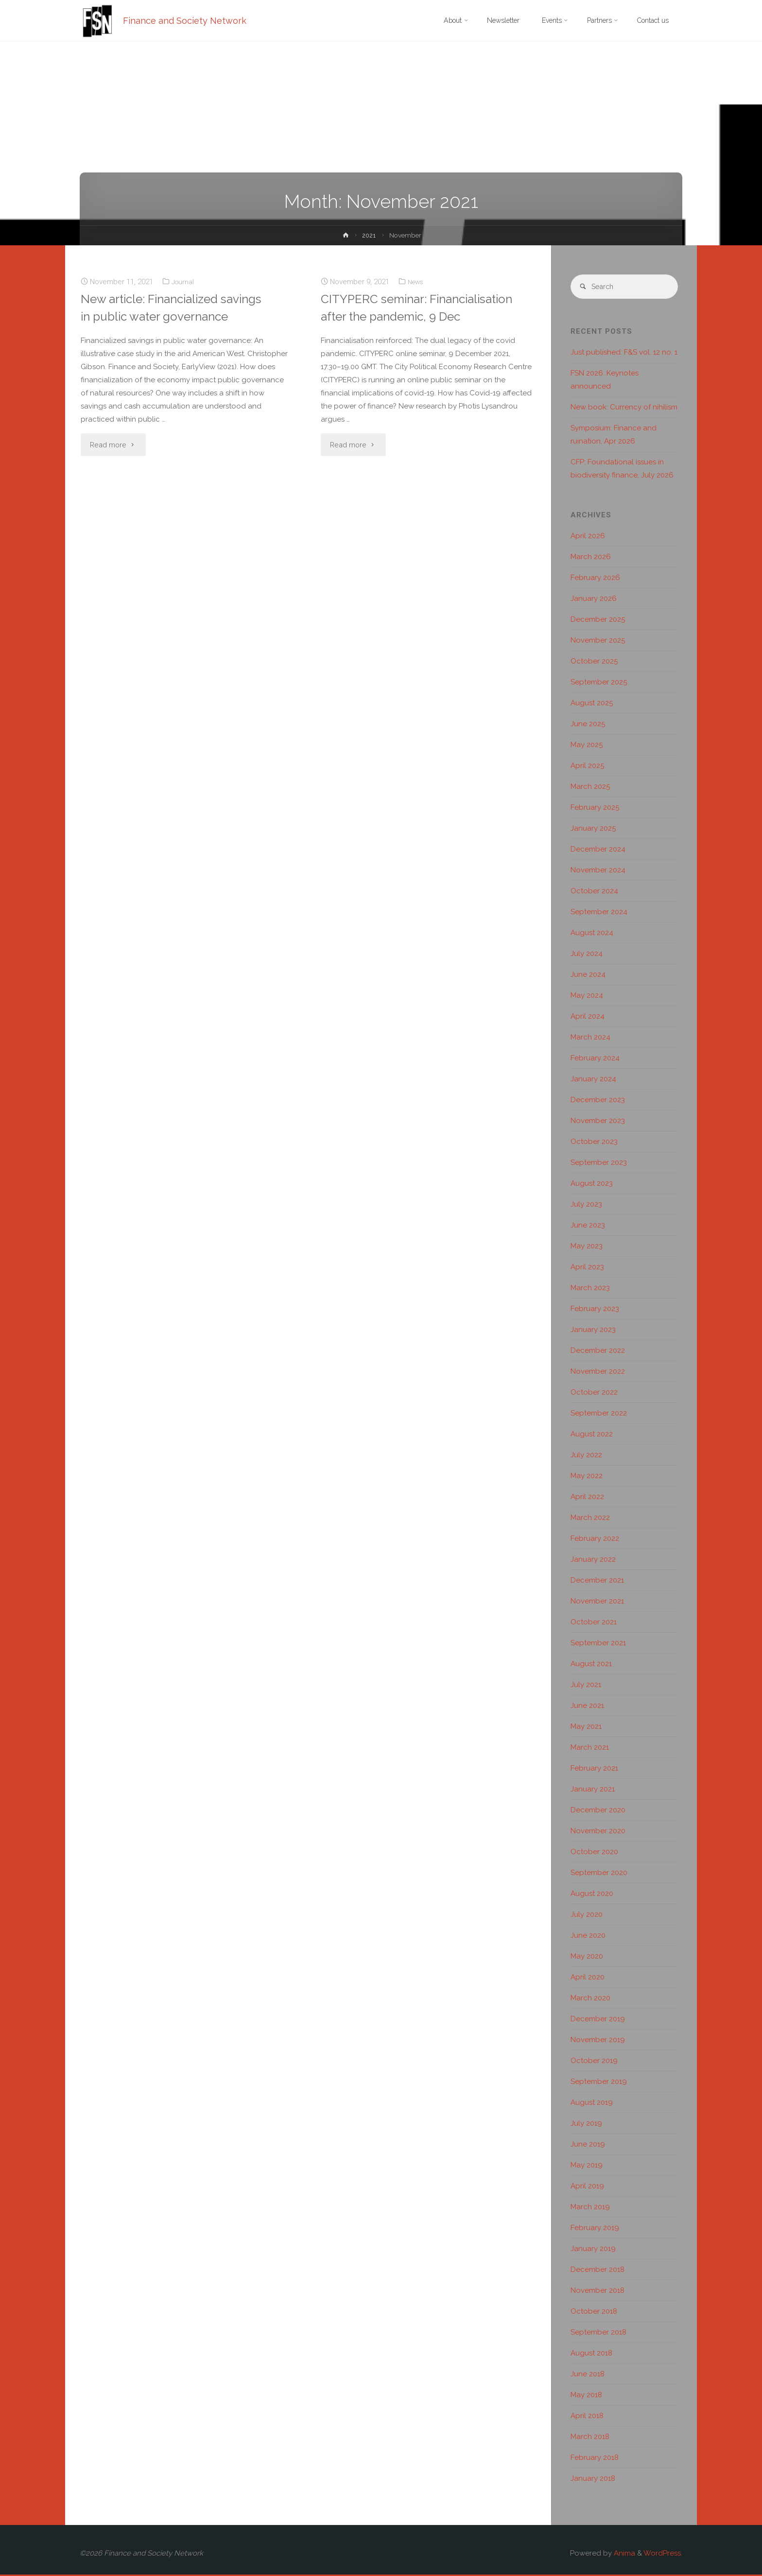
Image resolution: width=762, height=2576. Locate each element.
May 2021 (586, 1727)
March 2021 (590, 1748)
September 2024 (599, 913)
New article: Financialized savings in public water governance (156, 316)
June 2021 (587, 1707)
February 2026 (595, 579)
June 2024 (588, 976)
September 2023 (599, 1164)
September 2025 (599, 683)
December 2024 (598, 850)
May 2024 (587, 996)
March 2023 (590, 1289)
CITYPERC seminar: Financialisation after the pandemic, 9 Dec (393, 316)
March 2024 (590, 1038)
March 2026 (591, 558)
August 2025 (592, 704)
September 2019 (599, 2083)
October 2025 (594, 662)
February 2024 (595, 1059)
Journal (183, 281)
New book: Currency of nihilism (624, 408)
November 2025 (598, 641)
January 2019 (593, 2250)
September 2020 (599, 1874)
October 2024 (594, 892)
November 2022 (598, 1372)
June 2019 (588, 2145)
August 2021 (591, 1665)
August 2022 (592, 1435)
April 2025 (587, 767)
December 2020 (598, 1811)
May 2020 (587, 1957)
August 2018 (591, 2354)
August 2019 (592, 2103)
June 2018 (588, 2375)
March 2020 (590, 1999)
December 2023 (598, 1101)
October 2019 (594, 2062)
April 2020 (588, 1978)
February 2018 (595, 2459)
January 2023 (593, 1331)
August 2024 (592, 934)
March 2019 (590, 2208)
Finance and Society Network (186, 21)
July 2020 (587, 1915)
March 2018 (590, 2438)
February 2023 (595, 1310)
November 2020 (598, 1832)
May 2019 (587, 2166)
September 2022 (599, 1414)
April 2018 (587, 2417)
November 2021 (597, 1602)
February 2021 (594, 1769)
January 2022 (593, 1560)
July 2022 (586, 1456)
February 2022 (595, 1539)
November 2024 (598, 871)
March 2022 (590, 1519)
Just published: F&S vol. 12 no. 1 (624, 353)
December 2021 (597, 1581)
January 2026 (594, 600)
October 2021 (594, 1623)
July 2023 (586, 1205)
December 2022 (598, 1352)
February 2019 (595, 2229)
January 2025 (593, 829)
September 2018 (598, 2333)
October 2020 (594, 1853)
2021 (370, 235)
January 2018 (593, 2479)
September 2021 (598, 1644)
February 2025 (595, 808)
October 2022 (594, 1393)
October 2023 (594, 1143)
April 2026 (588, 537)
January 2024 (593, 1080)
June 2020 (588, 1936)
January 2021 (593, 1790)
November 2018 (597, 2291)
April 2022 (587, 1498)
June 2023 (588, 1226)
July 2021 (586, 1686)
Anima (623, 2554)
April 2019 (587, 2187)
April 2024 (588, 1017)
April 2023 (587, 1268)
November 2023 (598, 1122)
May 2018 (586, 2396)
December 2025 (598, 620)
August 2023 (592, 1184)
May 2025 (587, 746)
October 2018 (594, 2312)
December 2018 (597, 2271)
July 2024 (587, 955)
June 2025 (588, 725)
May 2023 (587, 1247)
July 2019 (586, 2124)
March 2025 (590, 788)
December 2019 (598, 2020)
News (417, 281)
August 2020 (592, 1895)
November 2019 (598, 2041)
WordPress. (662, 2554)
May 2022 (587, 1477)
